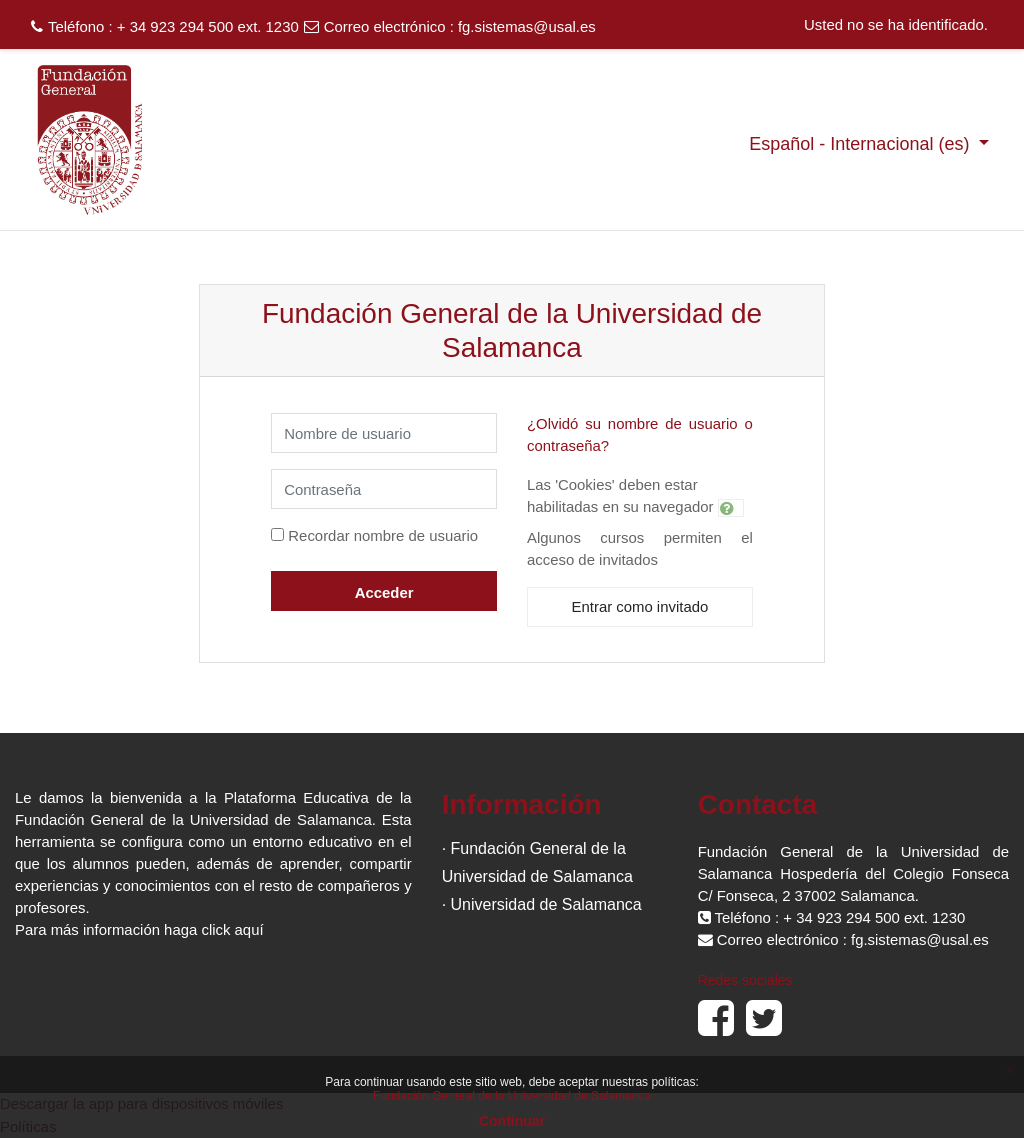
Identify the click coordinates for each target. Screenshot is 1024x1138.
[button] (731, 508)
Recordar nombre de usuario (383, 535)
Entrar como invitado (640, 606)
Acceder (384, 592)
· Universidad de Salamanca (542, 904)
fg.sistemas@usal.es (527, 26)
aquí (249, 929)
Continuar (512, 1121)
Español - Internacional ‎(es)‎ (861, 144)
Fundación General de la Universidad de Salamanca (512, 1096)
